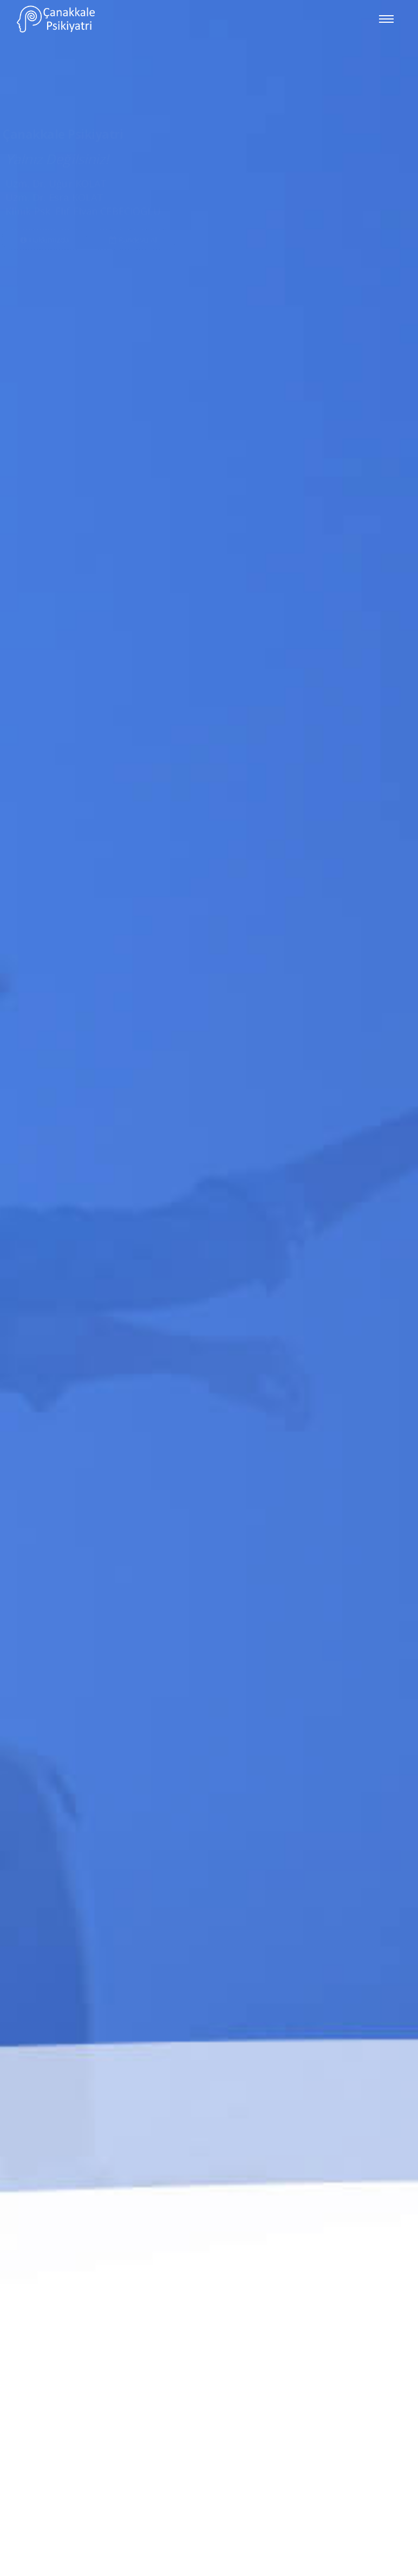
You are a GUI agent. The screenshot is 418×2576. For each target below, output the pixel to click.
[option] (209, 1288)
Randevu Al (132, 188)
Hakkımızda (44, 188)
